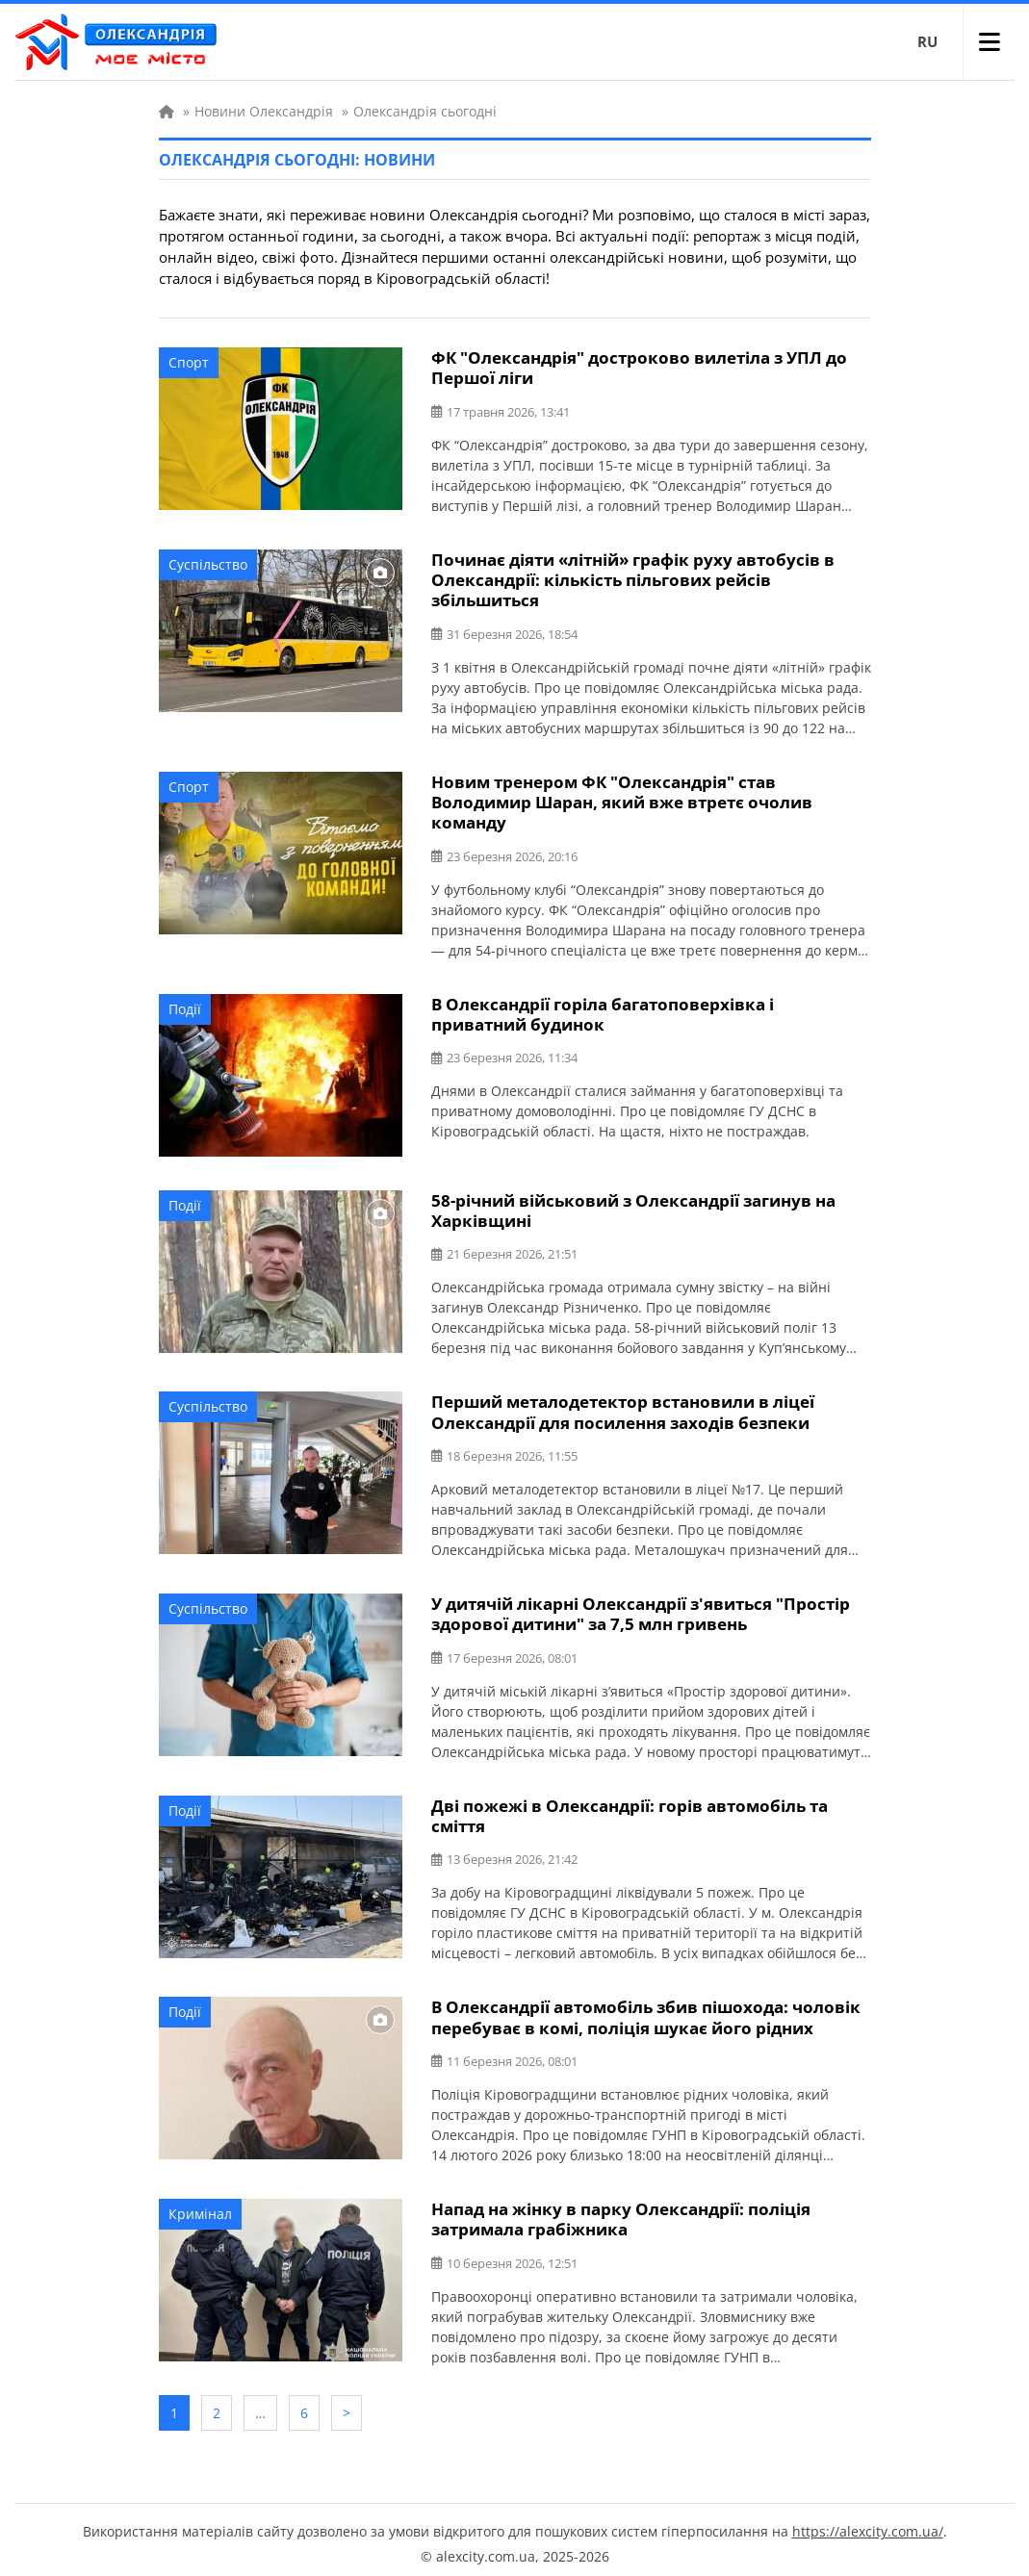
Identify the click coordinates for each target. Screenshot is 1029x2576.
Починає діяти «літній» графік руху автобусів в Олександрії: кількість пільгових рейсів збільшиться (633, 579)
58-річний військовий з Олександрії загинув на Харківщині (633, 1207)
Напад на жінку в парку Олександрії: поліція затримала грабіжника (620, 2213)
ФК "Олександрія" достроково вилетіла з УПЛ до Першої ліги (639, 367)
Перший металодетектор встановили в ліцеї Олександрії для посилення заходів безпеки (622, 1409)
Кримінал (200, 2208)
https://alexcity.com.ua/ (867, 2523)
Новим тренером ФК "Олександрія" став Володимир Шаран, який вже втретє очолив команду (621, 800)
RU (927, 41)
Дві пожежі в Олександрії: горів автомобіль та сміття (629, 1811)
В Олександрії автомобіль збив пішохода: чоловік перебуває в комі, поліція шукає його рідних (646, 2012)
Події (184, 1006)
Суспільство (207, 563)
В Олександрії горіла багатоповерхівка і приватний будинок (602, 1011)
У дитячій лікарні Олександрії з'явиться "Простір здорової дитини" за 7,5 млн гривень (640, 1610)
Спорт (188, 362)
